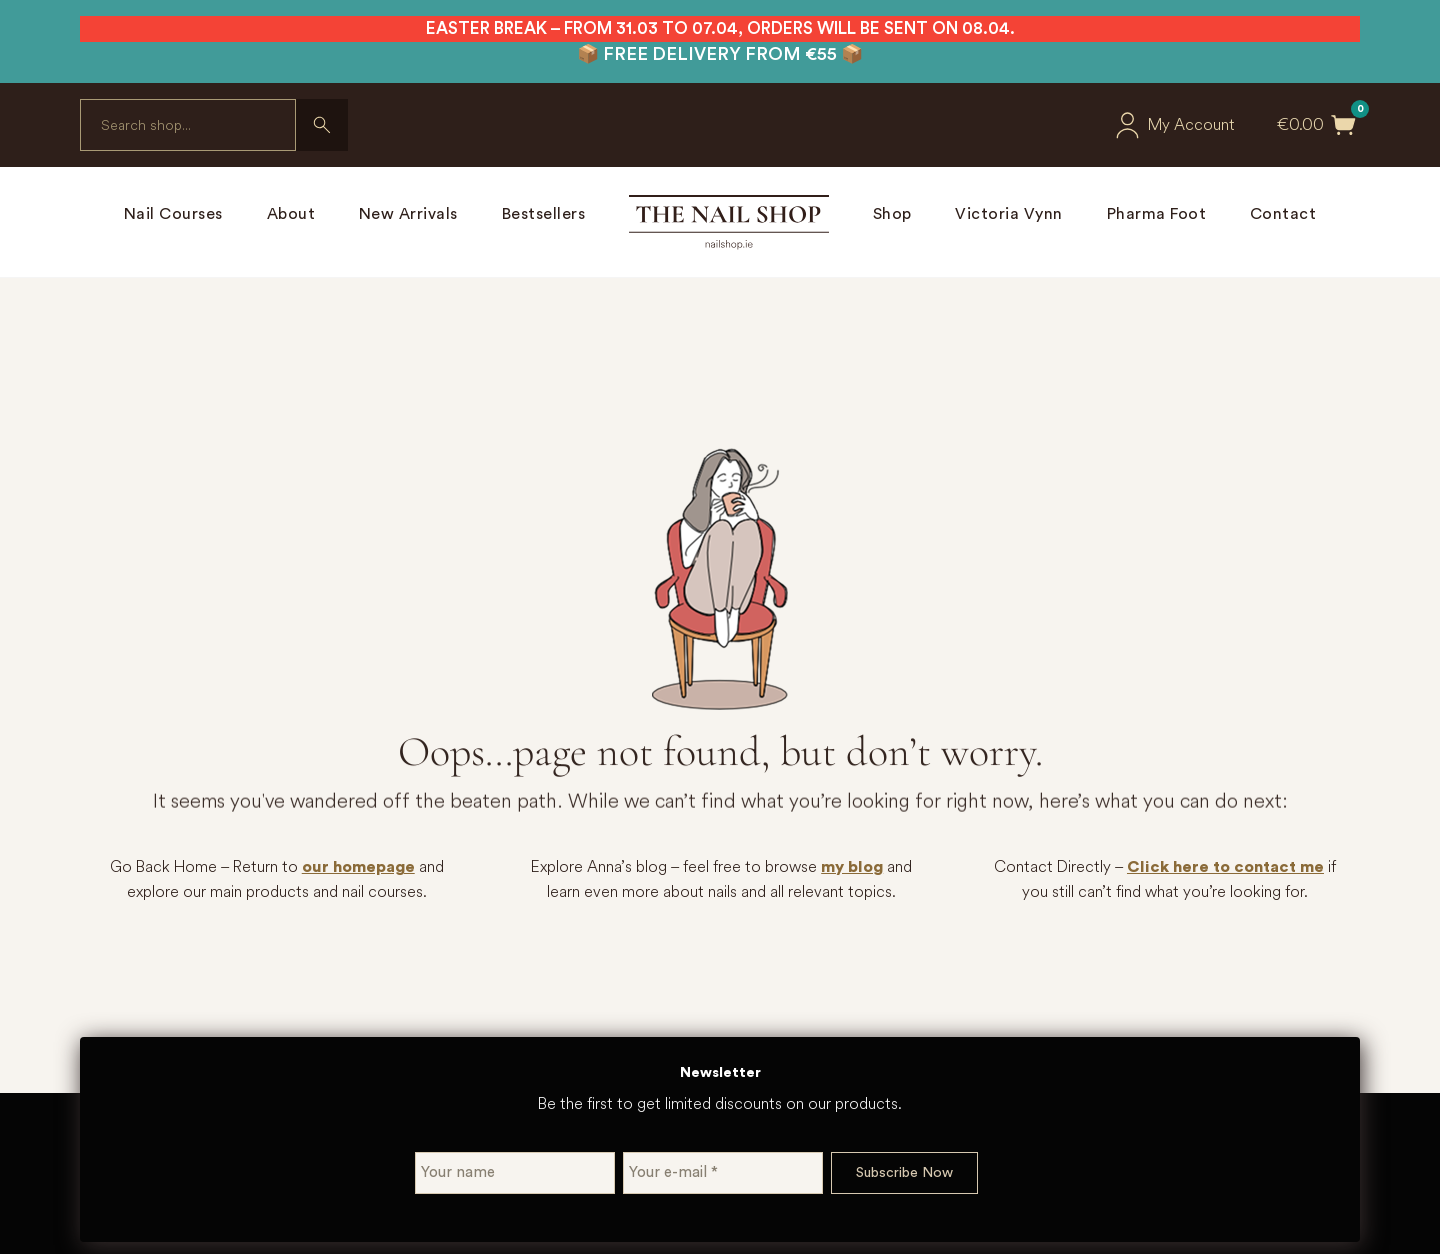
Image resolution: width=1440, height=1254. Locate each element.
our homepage (358, 867)
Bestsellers (544, 214)
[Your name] (515, 1173)
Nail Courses (173, 214)
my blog (852, 867)
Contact (1283, 214)
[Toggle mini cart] (1344, 125)
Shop (892, 214)
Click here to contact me (1225, 867)
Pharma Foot (1157, 214)
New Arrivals (408, 214)
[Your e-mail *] (723, 1173)
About (291, 214)
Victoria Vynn (1009, 214)
